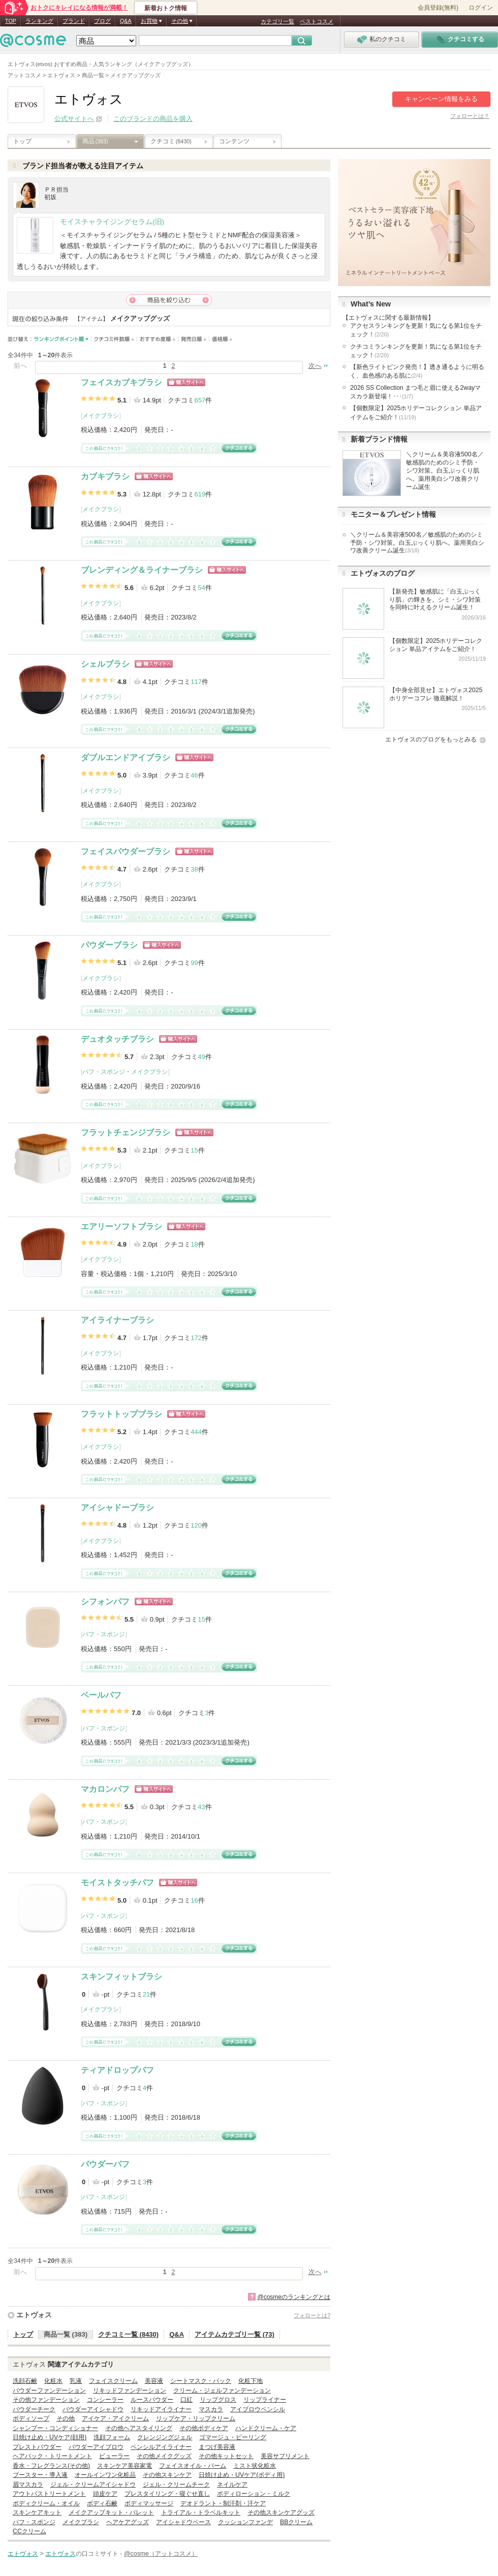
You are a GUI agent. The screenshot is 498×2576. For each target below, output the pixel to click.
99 (194, 963)
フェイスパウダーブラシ (125, 851)
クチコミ (171, 141)
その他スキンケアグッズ (281, 2512)
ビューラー (114, 2456)
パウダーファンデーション (49, 2390)
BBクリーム (296, 2522)
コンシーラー (105, 2399)
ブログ (102, 21)
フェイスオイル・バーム (192, 2465)
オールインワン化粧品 (105, 2474)
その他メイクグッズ (164, 2456)
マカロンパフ (105, 1789)
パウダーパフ (105, 2164)
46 (194, 775)
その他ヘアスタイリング (138, 2428)
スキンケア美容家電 (124, 2465)
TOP (10, 21)
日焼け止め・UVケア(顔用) (49, 2437)
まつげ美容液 (217, 2446)
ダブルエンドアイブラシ (125, 757)
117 (196, 682)
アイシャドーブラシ (117, 1507)
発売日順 (193, 339)
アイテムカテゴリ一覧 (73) (234, 2334)
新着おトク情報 (165, 8)
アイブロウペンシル (257, 2409)
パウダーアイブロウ (96, 2446)
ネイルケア (232, 2484)
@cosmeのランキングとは (293, 2297)
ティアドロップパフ (117, 2070)
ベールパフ (101, 1695)
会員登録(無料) (438, 7)
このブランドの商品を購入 (153, 118)
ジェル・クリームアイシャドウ (93, 2484)
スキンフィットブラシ (121, 1976)
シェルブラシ (105, 664)
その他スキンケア (167, 2474)
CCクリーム (29, 2531)
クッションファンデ (245, 2522)
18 (194, 1244)
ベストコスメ (316, 21)
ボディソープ (31, 2418)
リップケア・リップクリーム (195, 2418)
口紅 (186, 2399)
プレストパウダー (37, 2446)
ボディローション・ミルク (253, 2493)
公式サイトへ (74, 118)
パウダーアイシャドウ (93, 2409)
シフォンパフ (105, 1601)
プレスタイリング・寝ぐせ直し (167, 2493)
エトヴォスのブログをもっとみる (431, 739)
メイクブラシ (100, 415)
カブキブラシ (105, 476)
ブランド (74, 21)
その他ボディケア (203, 2428)
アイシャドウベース (183, 2522)
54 (201, 588)
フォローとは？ (469, 116)
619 (199, 494)
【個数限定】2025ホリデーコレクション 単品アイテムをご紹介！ (416, 412)
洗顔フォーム (112, 2437)
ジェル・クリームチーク (176, 2484)
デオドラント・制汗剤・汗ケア (223, 2503)
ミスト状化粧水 (254, 2465)
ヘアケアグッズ (127, 2522)
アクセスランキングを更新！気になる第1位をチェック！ (416, 330)
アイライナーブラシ (117, 1320)
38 (194, 869)
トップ (22, 141)
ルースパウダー (152, 2399)
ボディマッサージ (148, 2503)
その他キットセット (226, 2456)
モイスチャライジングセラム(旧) (112, 222)
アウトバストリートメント (49, 2493)
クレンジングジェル (164, 2437)
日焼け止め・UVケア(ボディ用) (242, 2474)
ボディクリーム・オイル (46, 2503)
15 (194, 1150)
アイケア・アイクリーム (115, 2418)
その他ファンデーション (46, 2399)
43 (201, 1807)
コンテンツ (234, 141)
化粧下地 (250, 2380)
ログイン (481, 7)
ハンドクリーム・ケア (265, 2428)
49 (201, 1057)
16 (194, 1900)
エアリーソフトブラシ (121, 1226)
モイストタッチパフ (117, 1882)
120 (196, 1525)
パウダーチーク (34, 2409)
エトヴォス (34, 2315)
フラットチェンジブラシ (125, 1132)
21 (146, 1994)
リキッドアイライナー (161, 2409)
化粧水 (53, 2380)
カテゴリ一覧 (277, 21)
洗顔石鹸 (25, 2380)
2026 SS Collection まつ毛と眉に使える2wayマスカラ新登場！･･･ (415, 392)
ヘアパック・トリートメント (52, 2456)
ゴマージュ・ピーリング (232, 2437)
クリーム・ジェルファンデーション (222, 2390)
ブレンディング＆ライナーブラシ (142, 570)
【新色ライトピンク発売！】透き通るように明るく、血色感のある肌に (417, 371)
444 (196, 1432)
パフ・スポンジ (103, 1071)
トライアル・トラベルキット (200, 2512)
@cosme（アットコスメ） (161, 2553)
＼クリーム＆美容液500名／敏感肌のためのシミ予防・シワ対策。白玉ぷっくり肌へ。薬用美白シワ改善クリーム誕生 (445, 470)
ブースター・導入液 (40, 2474)
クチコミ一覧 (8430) (128, 2334)
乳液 (76, 2380)
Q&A (126, 21)
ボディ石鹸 (102, 2503)
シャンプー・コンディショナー (55, 2428)
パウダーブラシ (109, 945)
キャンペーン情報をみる (441, 99)
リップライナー (264, 2399)
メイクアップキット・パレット (111, 2512)
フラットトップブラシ (121, 1414)
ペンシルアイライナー (161, 2446)
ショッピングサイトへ (186, 382)
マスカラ (211, 2409)
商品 (95, 141)
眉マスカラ (28, 2484)
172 (196, 1338)
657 (199, 400)
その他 (65, 2418)
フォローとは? (312, 2315)
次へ (315, 365)
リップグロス (218, 2399)
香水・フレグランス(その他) (51, 2465)
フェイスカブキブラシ (121, 382)
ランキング (39, 21)
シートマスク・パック (200, 2380)
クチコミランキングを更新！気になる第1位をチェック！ (416, 351)
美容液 (154, 2380)
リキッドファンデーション (129, 2390)
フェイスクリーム (113, 2380)
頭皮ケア (105, 2493)
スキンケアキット (37, 2512)
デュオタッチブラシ (117, 1039)
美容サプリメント (285, 2456)
